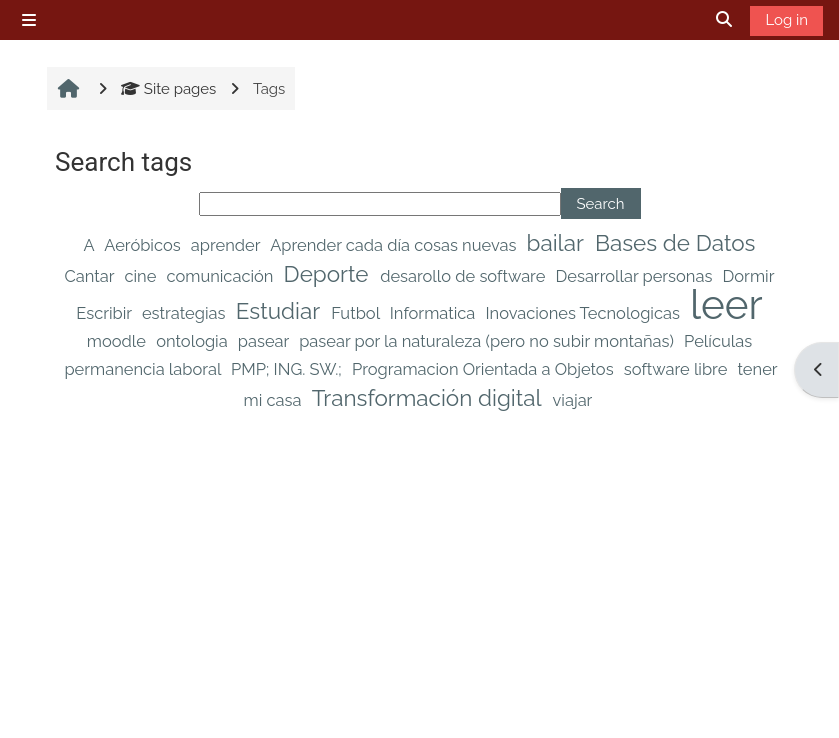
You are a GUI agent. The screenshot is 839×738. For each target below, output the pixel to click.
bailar (558, 243)
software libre (678, 369)
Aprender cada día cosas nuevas (395, 245)
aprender (227, 245)
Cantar (92, 276)
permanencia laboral (144, 369)
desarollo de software (464, 276)
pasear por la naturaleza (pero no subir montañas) (488, 341)
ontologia (194, 341)
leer (726, 304)
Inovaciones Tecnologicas (584, 313)
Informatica (435, 313)
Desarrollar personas (635, 276)
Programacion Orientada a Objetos (485, 369)
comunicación (222, 276)
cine (142, 276)
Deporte (329, 274)
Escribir (106, 313)
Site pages (168, 89)
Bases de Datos (675, 243)
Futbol (357, 313)
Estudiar (281, 311)
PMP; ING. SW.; (288, 369)
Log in (786, 20)
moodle (118, 341)
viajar (573, 400)
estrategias (186, 313)
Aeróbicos (144, 245)
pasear (265, 341)
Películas (718, 341)
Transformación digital (429, 398)
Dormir (749, 276)
